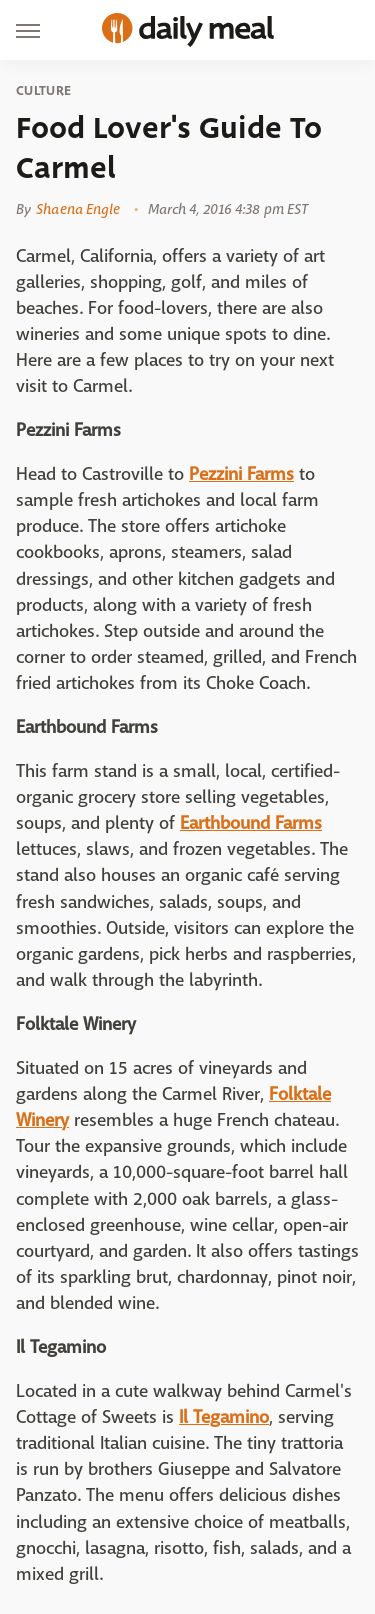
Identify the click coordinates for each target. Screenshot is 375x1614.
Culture (43, 91)
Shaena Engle (78, 209)
